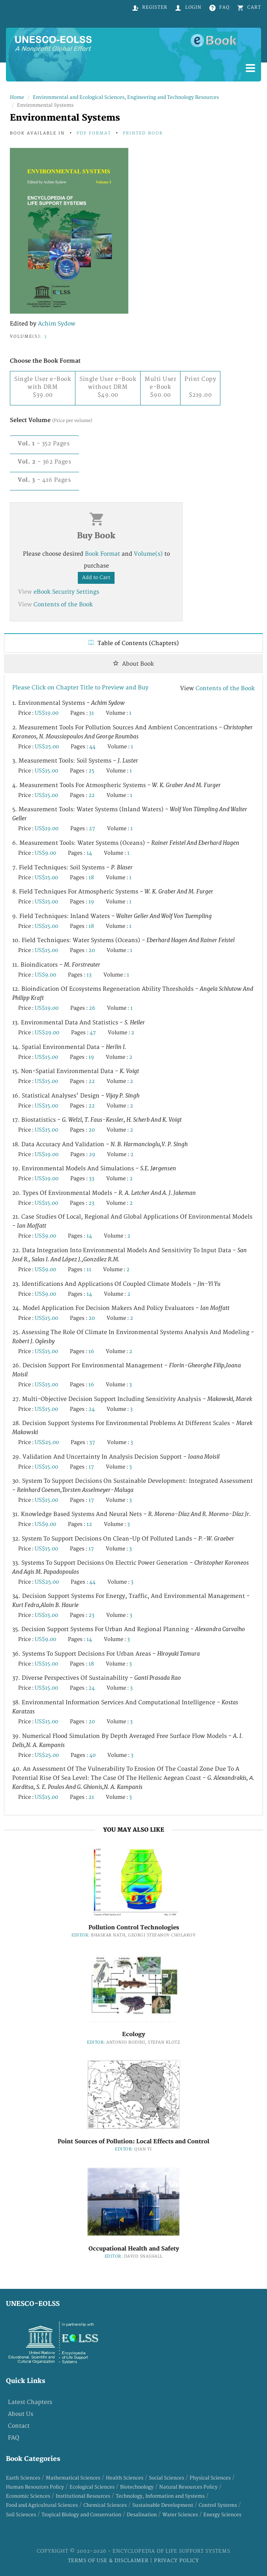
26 (92, 1008)
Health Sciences (124, 2478)
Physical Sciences (210, 2478)
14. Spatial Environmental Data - (69, 1047)
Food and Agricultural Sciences (42, 2505)
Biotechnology (137, 2487)
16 (91, 1351)
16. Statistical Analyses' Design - (75, 1095)
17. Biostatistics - (97, 1120)
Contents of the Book (63, 604)
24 (91, 1409)
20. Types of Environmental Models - (104, 1193)
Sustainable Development (162, 2505)
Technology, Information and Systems (160, 2496)
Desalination (142, 2515)
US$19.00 (46, 713)
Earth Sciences (23, 2478)
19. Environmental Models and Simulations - (94, 1168)
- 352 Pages (44, 443)
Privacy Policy (176, 2561)
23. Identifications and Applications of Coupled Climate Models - (116, 1284)
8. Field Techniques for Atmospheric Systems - (112, 891)
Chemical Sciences (105, 2505)
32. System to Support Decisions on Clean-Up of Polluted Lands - (123, 1538)
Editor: (81, 1935)
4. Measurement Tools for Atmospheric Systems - (116, 785)
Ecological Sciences (92, 2487)
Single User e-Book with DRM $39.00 (42, 387)
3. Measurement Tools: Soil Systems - (75, 760)
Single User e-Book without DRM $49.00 (107, 387)
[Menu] (250, 69)
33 (91, 1178)
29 (92, 1154)
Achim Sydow (56, 323)
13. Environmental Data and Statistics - (78, 1022)
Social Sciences (166, 2478)
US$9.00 (45, 853)
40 (92, 1755)
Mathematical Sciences (73, 2478)
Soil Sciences (21, 2515)
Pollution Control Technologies (133, 1927)
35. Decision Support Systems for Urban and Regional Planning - (128, 1629)
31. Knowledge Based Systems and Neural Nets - (131, 1514)
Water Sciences (180, 2515)
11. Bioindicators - (56, 965)
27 (92, 828)
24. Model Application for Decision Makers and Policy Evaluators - (120, 1308)
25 (91, 771)
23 (91, 1203)
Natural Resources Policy (188, 2487)
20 (91, 950)
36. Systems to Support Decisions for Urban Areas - (106, 1653)
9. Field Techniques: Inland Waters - (112, 916)
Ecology (133, 2034)
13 (89, 975)
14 (89, 853)
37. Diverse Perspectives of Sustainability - (96, 1678)
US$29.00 (47, 1033)
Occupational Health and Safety (133, 2248)
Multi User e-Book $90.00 (160, 387)
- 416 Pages (44, 480)
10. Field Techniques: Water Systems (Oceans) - (123, 940)
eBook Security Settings (66, 592)
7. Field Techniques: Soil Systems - (72, 867)
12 (89, 1524)
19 (91, 902)
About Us (20, 2414)
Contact (19, 2426)
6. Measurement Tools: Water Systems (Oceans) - (125, 843)
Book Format (102, 554)
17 (91, 1467)
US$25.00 (47, 747)
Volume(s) (148, 554)
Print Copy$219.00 (200, 387)
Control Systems (218, 2505)
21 (91, 1797)
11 (88, 1269)
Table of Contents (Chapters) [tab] (133, 643)
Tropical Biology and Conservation (81, 2515)
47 (93, 1033)
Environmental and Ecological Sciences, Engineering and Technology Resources (126, 97)
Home (17, 97)
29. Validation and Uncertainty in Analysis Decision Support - (116, 1457)
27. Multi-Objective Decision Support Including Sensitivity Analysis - (132, 1399)
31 (91, 713)
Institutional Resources (83, 2496)
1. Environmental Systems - (68, 703)
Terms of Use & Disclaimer (109, 2561)
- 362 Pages (44, 461)
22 (91, 795)
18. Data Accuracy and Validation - (100, 1144)
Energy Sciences (222, 2515)
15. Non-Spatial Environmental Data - (75, 1071)
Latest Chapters (30, 2402)
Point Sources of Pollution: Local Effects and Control (133, 2141)
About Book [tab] (133, 663)
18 (91, 877)
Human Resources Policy (35, 2487)
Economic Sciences (28, 2496)
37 (92, 1442)
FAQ (13, 2437)
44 (92, 747)
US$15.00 (46, 771)
